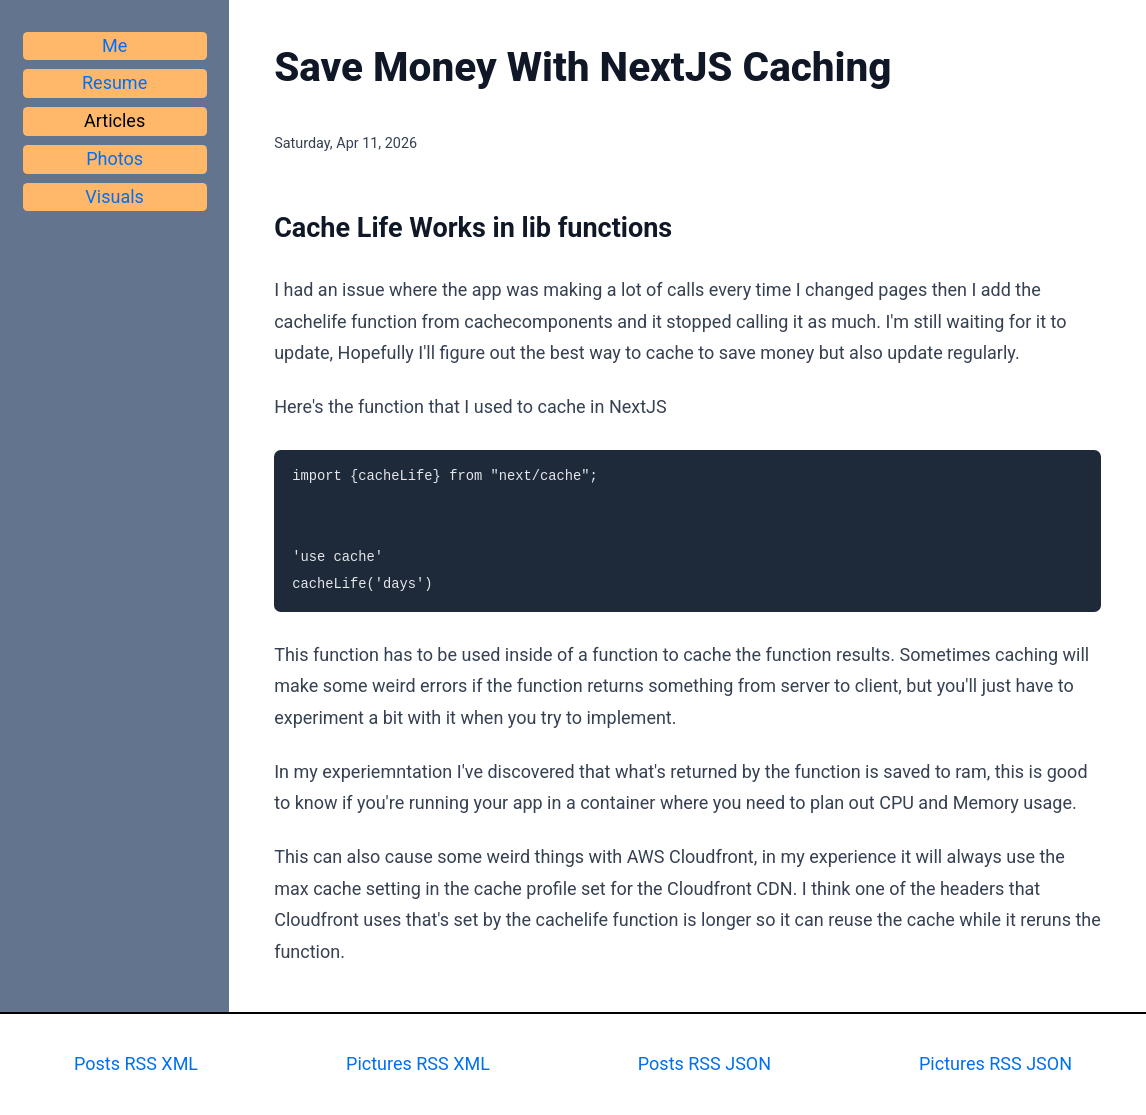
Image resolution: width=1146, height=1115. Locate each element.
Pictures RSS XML (418, 1063)
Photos (114, 158)
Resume (114, 82)
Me (114, 45)
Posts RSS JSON (704, 1063)
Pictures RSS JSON (995, 1063)
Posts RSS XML (136, 1063)
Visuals (114, 196)
